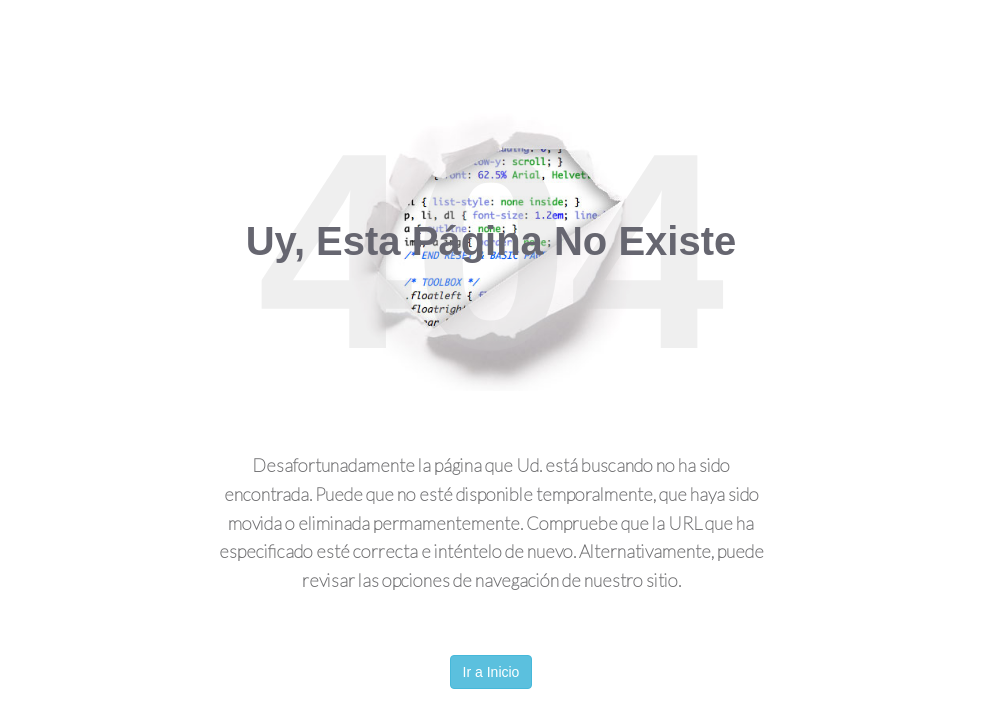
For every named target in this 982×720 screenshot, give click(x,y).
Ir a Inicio (491, 672)
